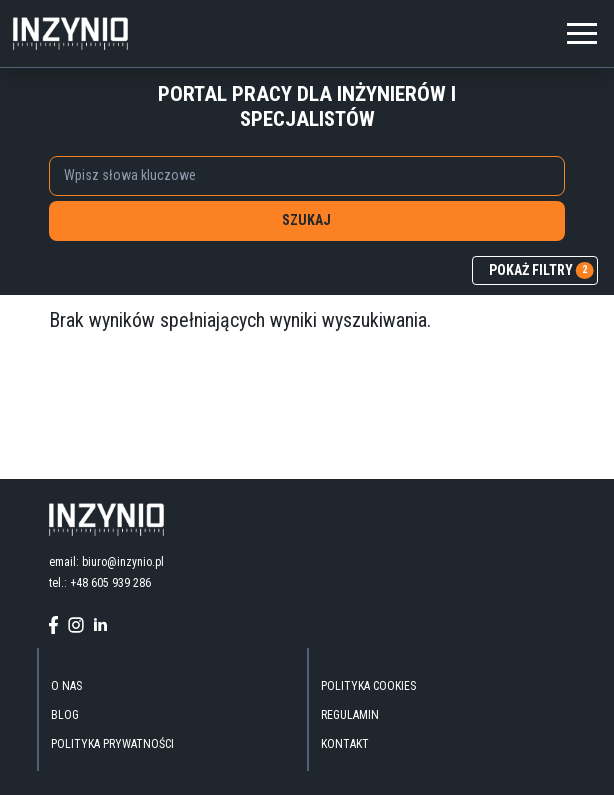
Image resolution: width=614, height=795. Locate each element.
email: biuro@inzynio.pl (106, 562)
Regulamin (350, 715)
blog (65, 715)
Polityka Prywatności (112, 744)
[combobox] (307, 176)
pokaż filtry (541, 271)
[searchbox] (295, 175)
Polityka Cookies (368, 686)
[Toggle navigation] (582, 30)
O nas (66, 686)
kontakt (345, 744)
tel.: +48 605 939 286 (100, 583)
